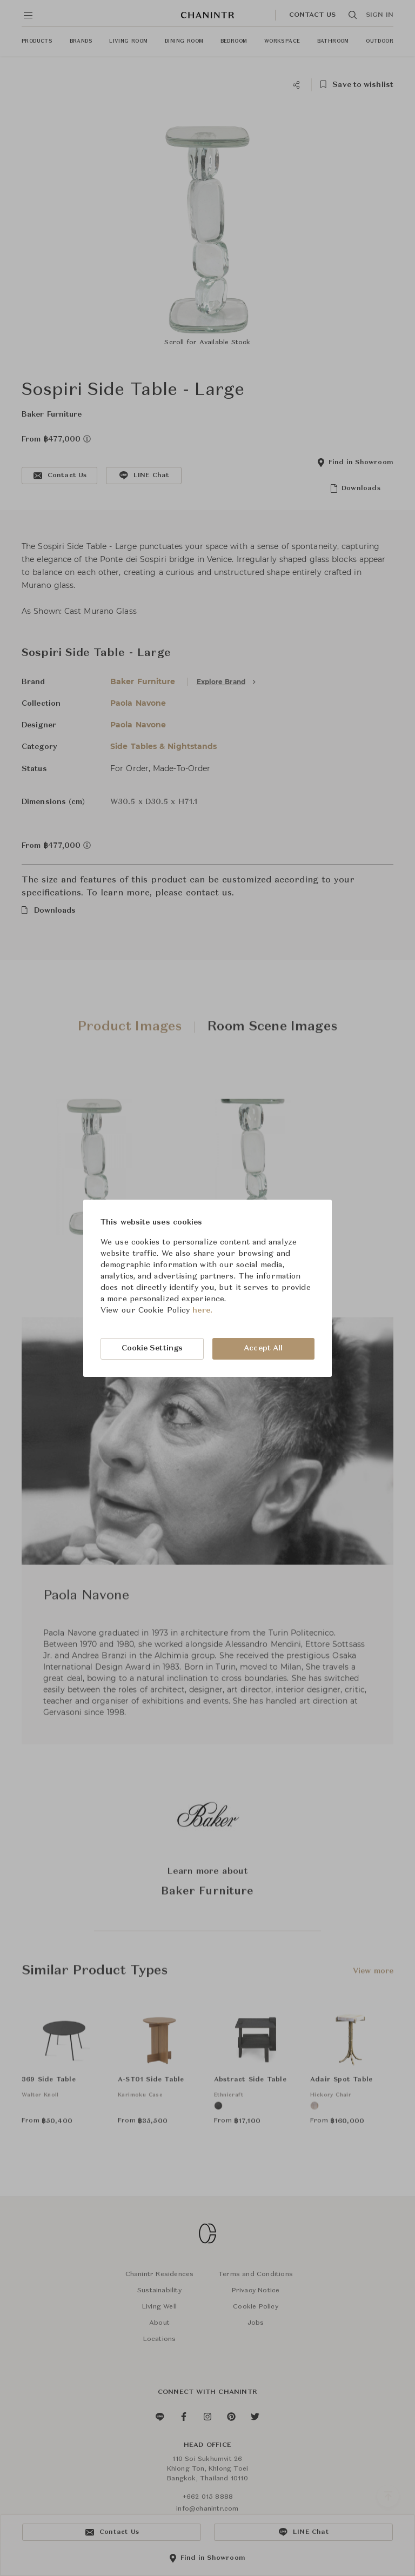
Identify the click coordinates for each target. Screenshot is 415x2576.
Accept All (263, 1348)
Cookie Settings (152, 1348)
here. (202, 1310)
